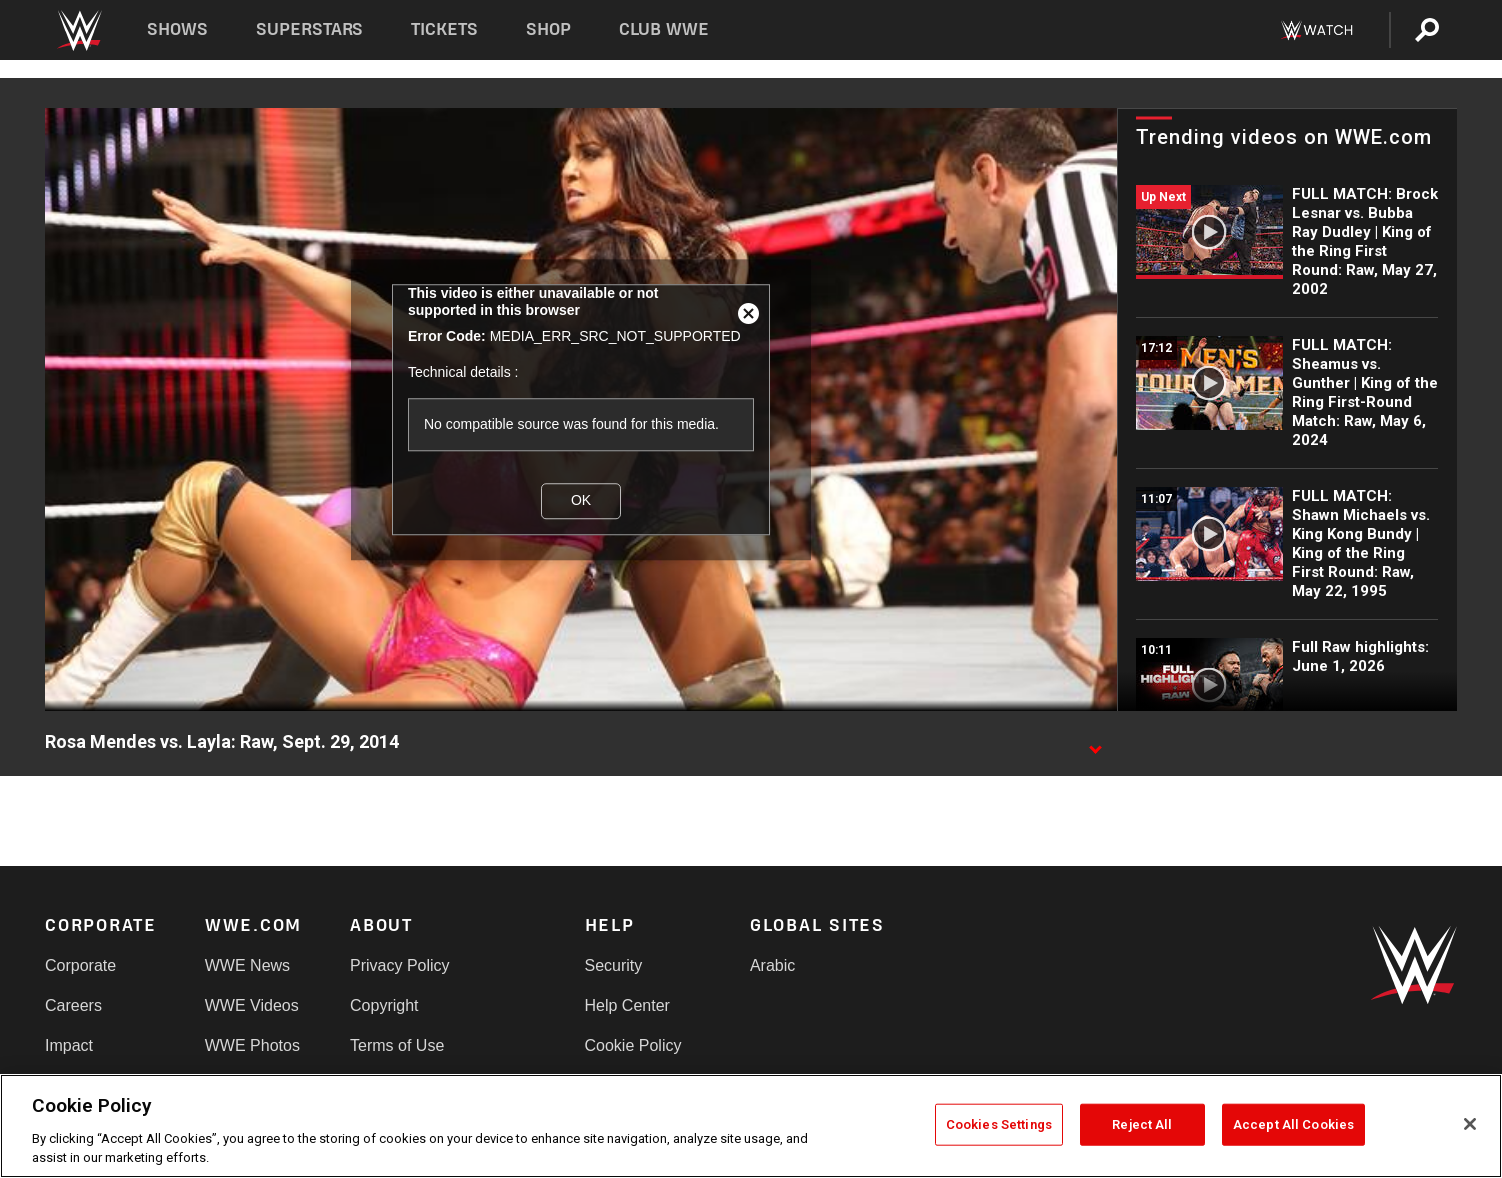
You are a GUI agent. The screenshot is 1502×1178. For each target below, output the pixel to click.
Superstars (310, 29)
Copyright (384, 1005)
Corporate (80, 965)
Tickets (444, 29)
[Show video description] (1095, 743)
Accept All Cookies (1293, 1124)
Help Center (627, 1005)
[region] (751, 1126)
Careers (73, 1005)
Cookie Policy (633, 1045)
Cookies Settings (999, 1124)
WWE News (247, 965)
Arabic (772, 965)
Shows (177, 29)
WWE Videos (252, 1005)
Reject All (1142, 1124)
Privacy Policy (400, 965)
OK (581, 501)
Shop (548, 29)
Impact (69, 1045)
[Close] (1470, 1124)
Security (614, 965)
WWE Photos (252, 1045)
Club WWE (664, 29)
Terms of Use (397, 1045)
